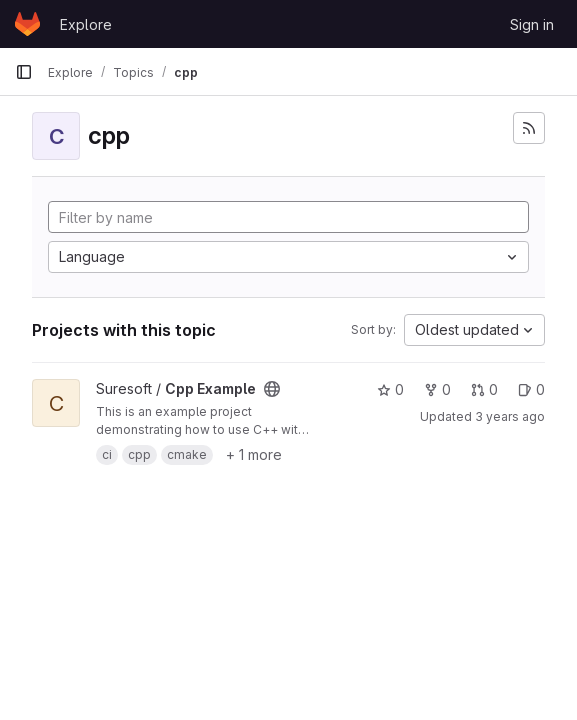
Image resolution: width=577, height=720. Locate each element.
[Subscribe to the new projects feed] (529, 128)
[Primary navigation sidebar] (24, 72)
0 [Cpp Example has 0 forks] (437, 389)
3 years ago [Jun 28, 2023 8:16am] (510, 416)
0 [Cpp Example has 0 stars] (390, 389)
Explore (86, 24)
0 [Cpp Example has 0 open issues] (531, 389)
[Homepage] (27, 24)
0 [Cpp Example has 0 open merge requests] (484, 389)
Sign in (532, 24)
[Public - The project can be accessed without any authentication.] (272, 389)
